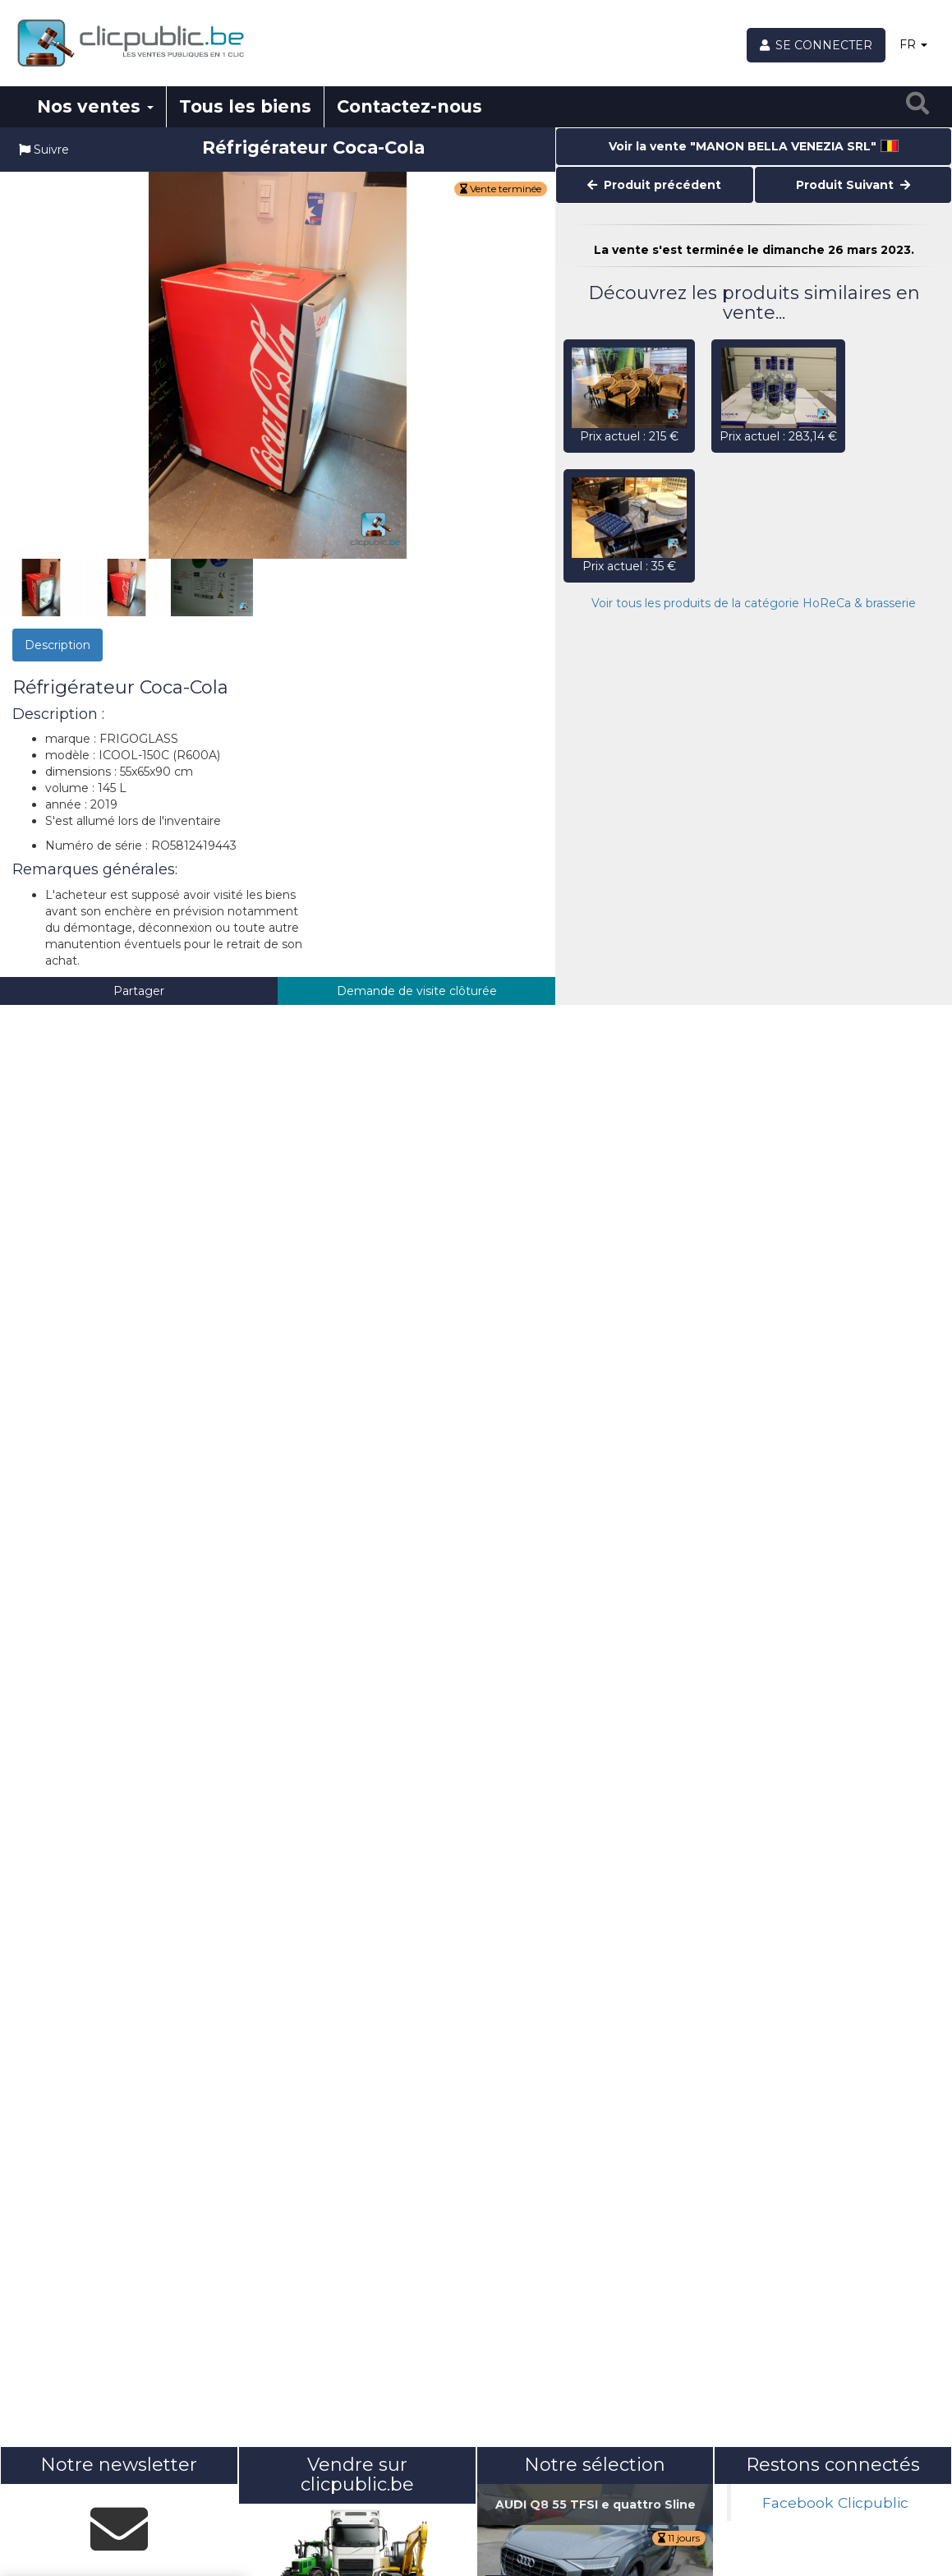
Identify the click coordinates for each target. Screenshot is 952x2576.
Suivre (44, 149)
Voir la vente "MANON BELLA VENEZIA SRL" (754, 146)
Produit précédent (654, 184)
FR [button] (913, 44)
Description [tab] (57, 645)
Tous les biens (245, 106)
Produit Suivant (853, 184)
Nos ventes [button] (95, 106)
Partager (138, 991)
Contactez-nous (409, 106)
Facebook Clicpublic (835, 2502)
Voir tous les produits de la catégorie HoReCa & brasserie (753, 603)
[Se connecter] (816, 45)
